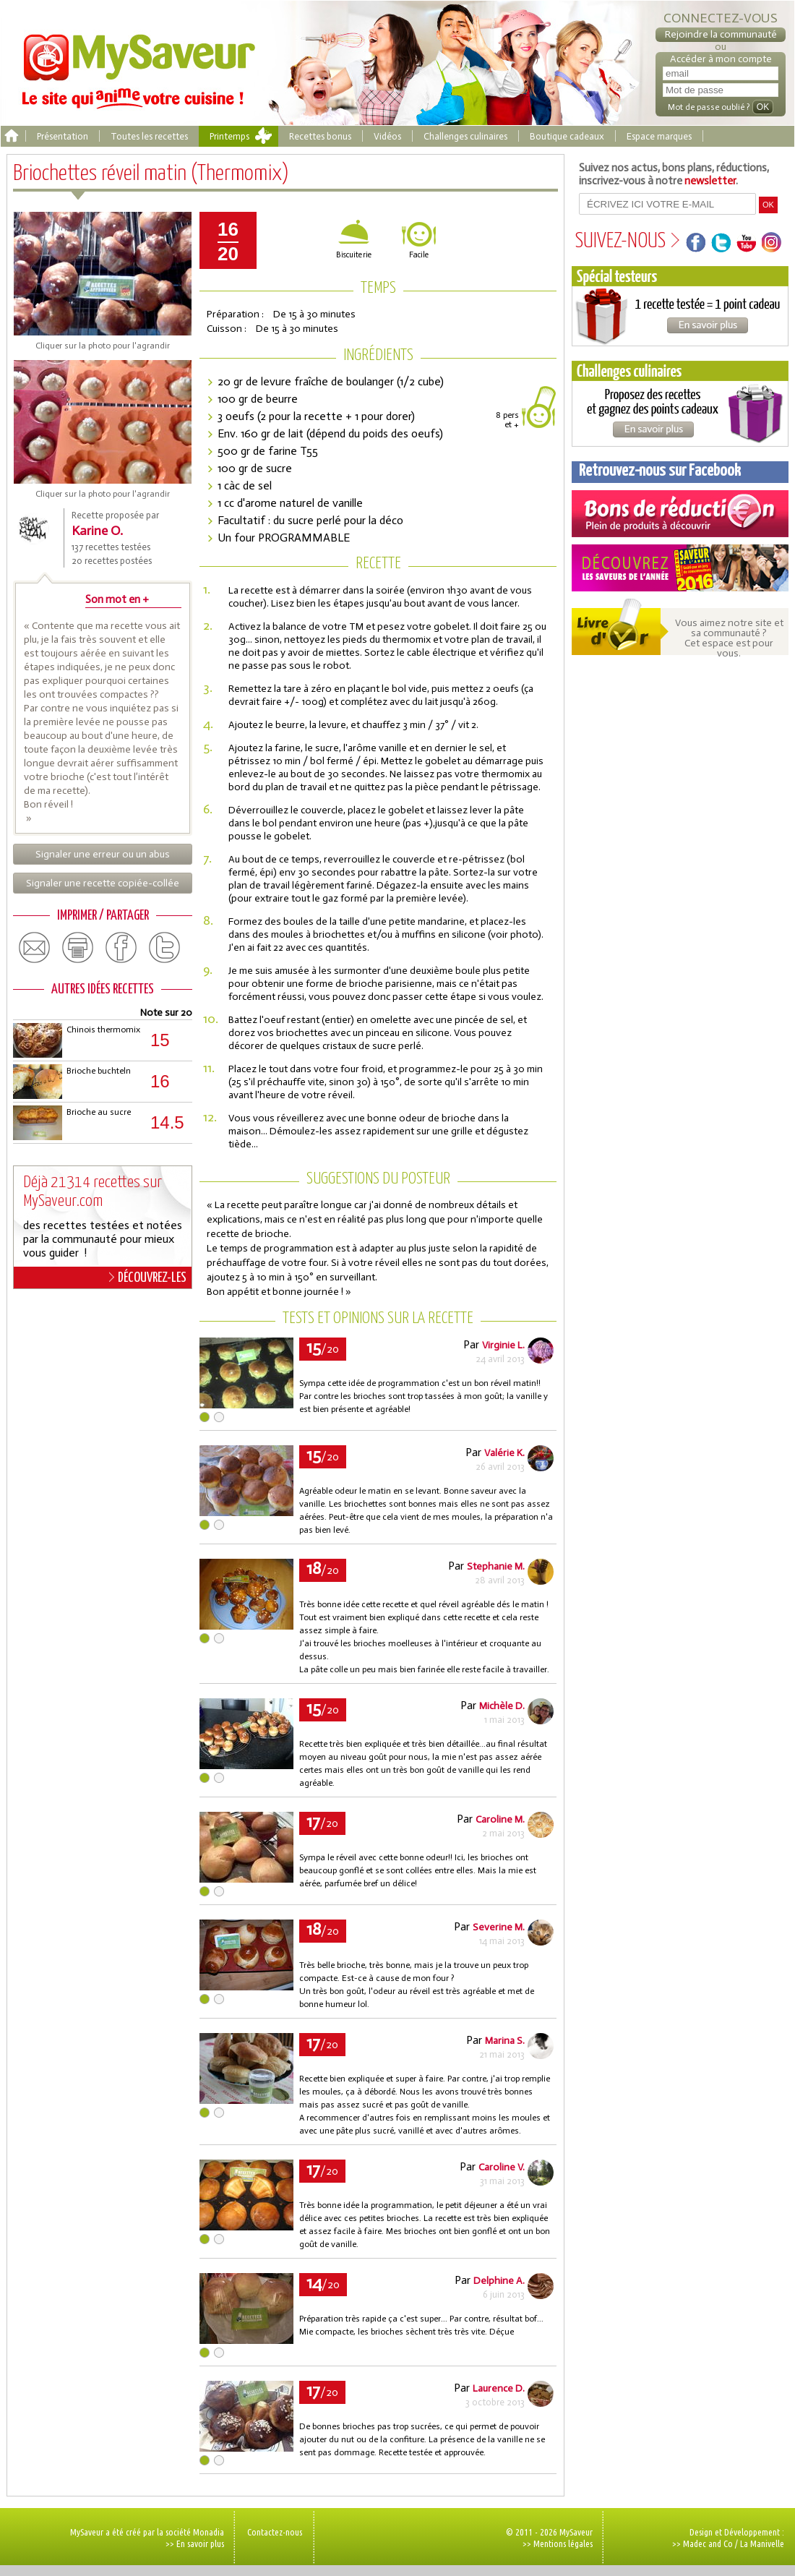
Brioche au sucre (98, 1112)
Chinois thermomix (103, 1029)
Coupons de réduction (680, 513)
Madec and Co (708, 2543)
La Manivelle (762, 2543)
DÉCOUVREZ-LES (147, 1277)
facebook (121, 948)
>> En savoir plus (195, 2543)
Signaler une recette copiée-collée (102, 883)
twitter (165, 948)
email (35, 948)
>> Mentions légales (558, 2543)
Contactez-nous (274, 2532)
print (78, 948)
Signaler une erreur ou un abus (102, 854)
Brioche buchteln (98, 1071)
